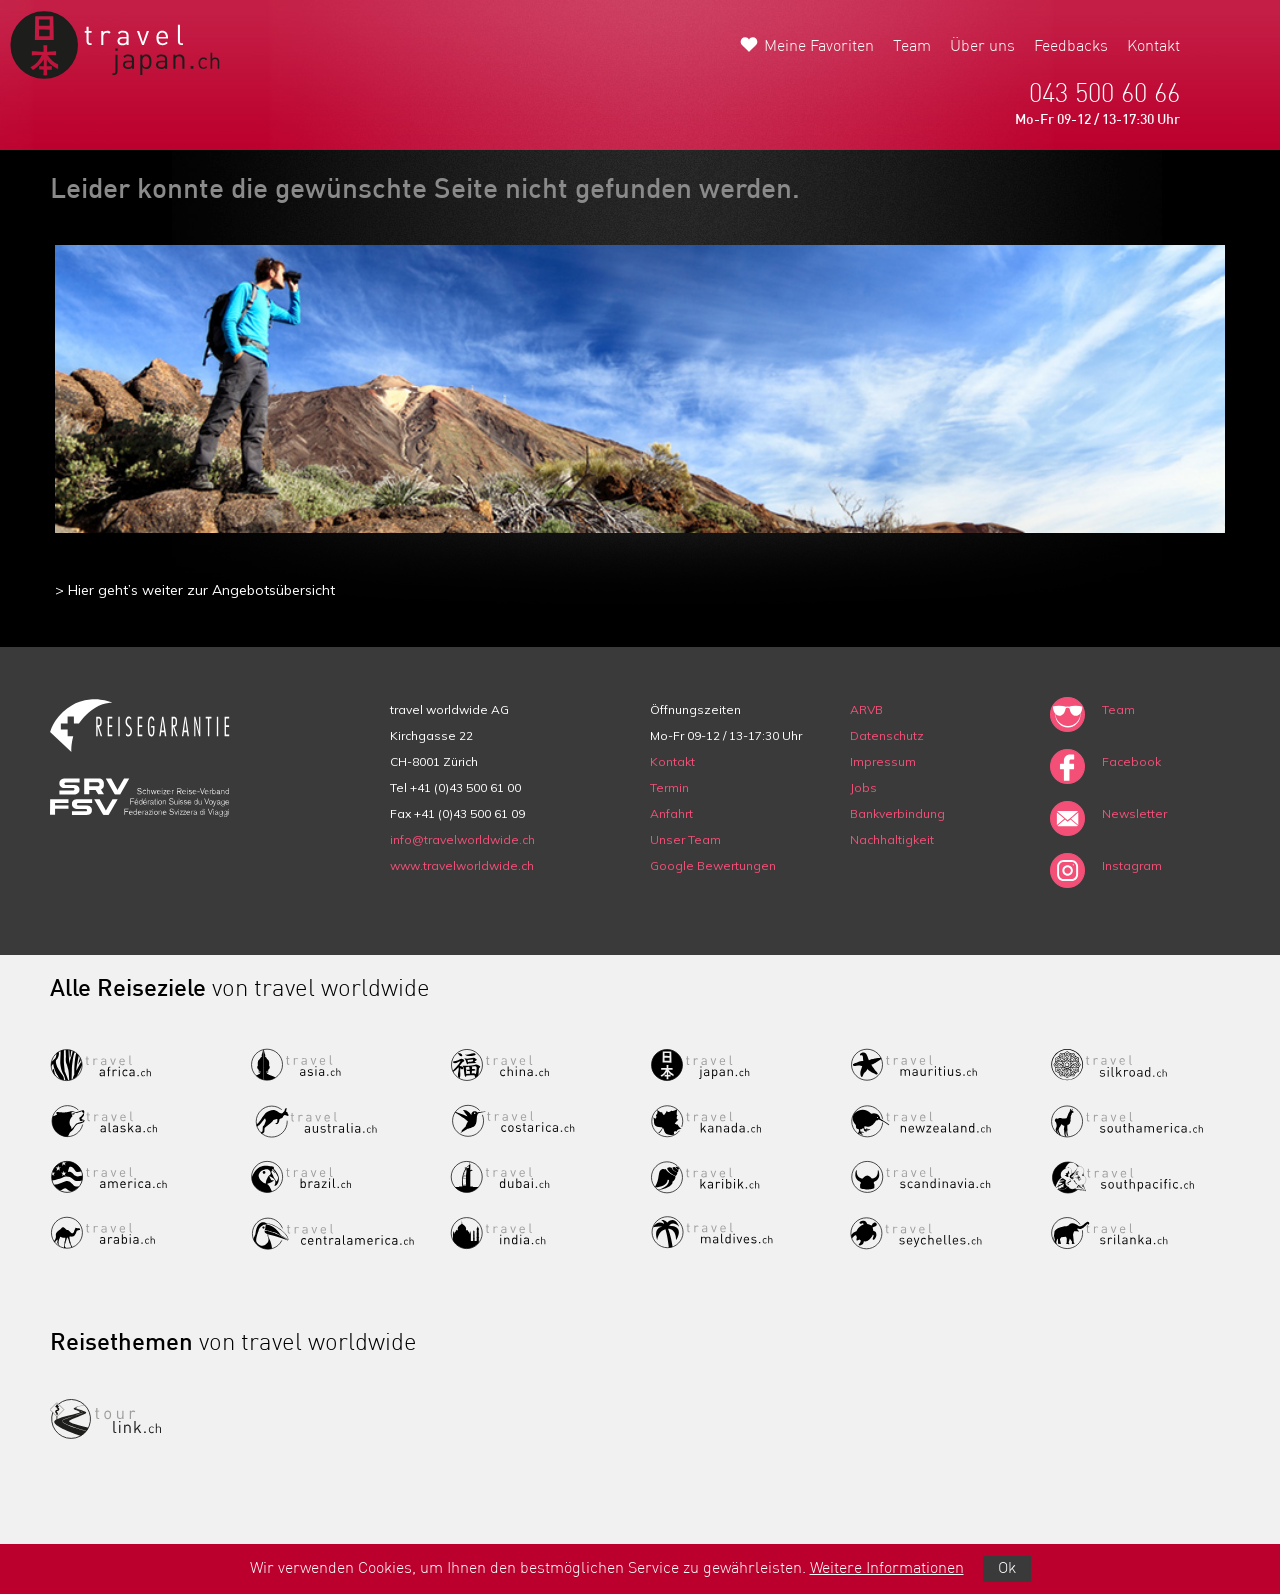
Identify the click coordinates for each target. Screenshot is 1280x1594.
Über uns (982, 47)
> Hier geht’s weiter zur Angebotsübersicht (195, 590)
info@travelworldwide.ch (462, 839)
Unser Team (685, 839)
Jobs (863, 787)
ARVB (866, 709)
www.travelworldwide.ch (462, 865)
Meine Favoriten (819, 47)
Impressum (883, 761)
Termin (669, 787)
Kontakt (1153, 47)
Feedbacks (1071, 47)
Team (912, 47)
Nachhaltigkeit (892, 839)
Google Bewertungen (713, 865)
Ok (1007, 1569)
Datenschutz (887, 735)
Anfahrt (671, 813)
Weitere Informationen (887, 1569)
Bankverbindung (897, 813)
